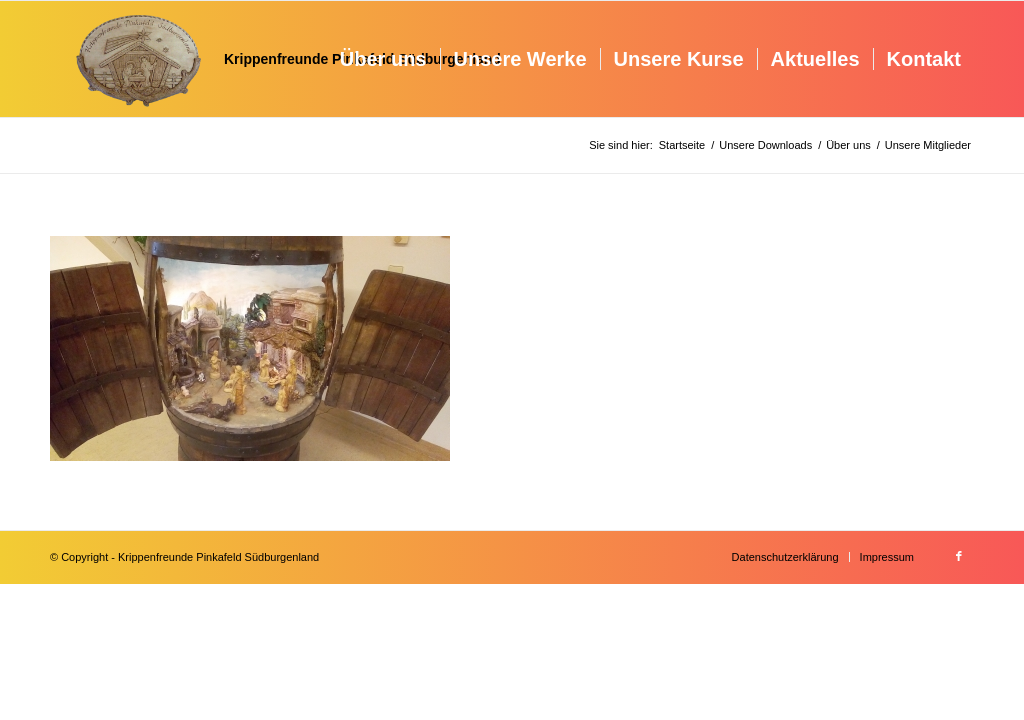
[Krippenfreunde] (275, 59)
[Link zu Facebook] (959, 556)
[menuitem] (383, 59)
